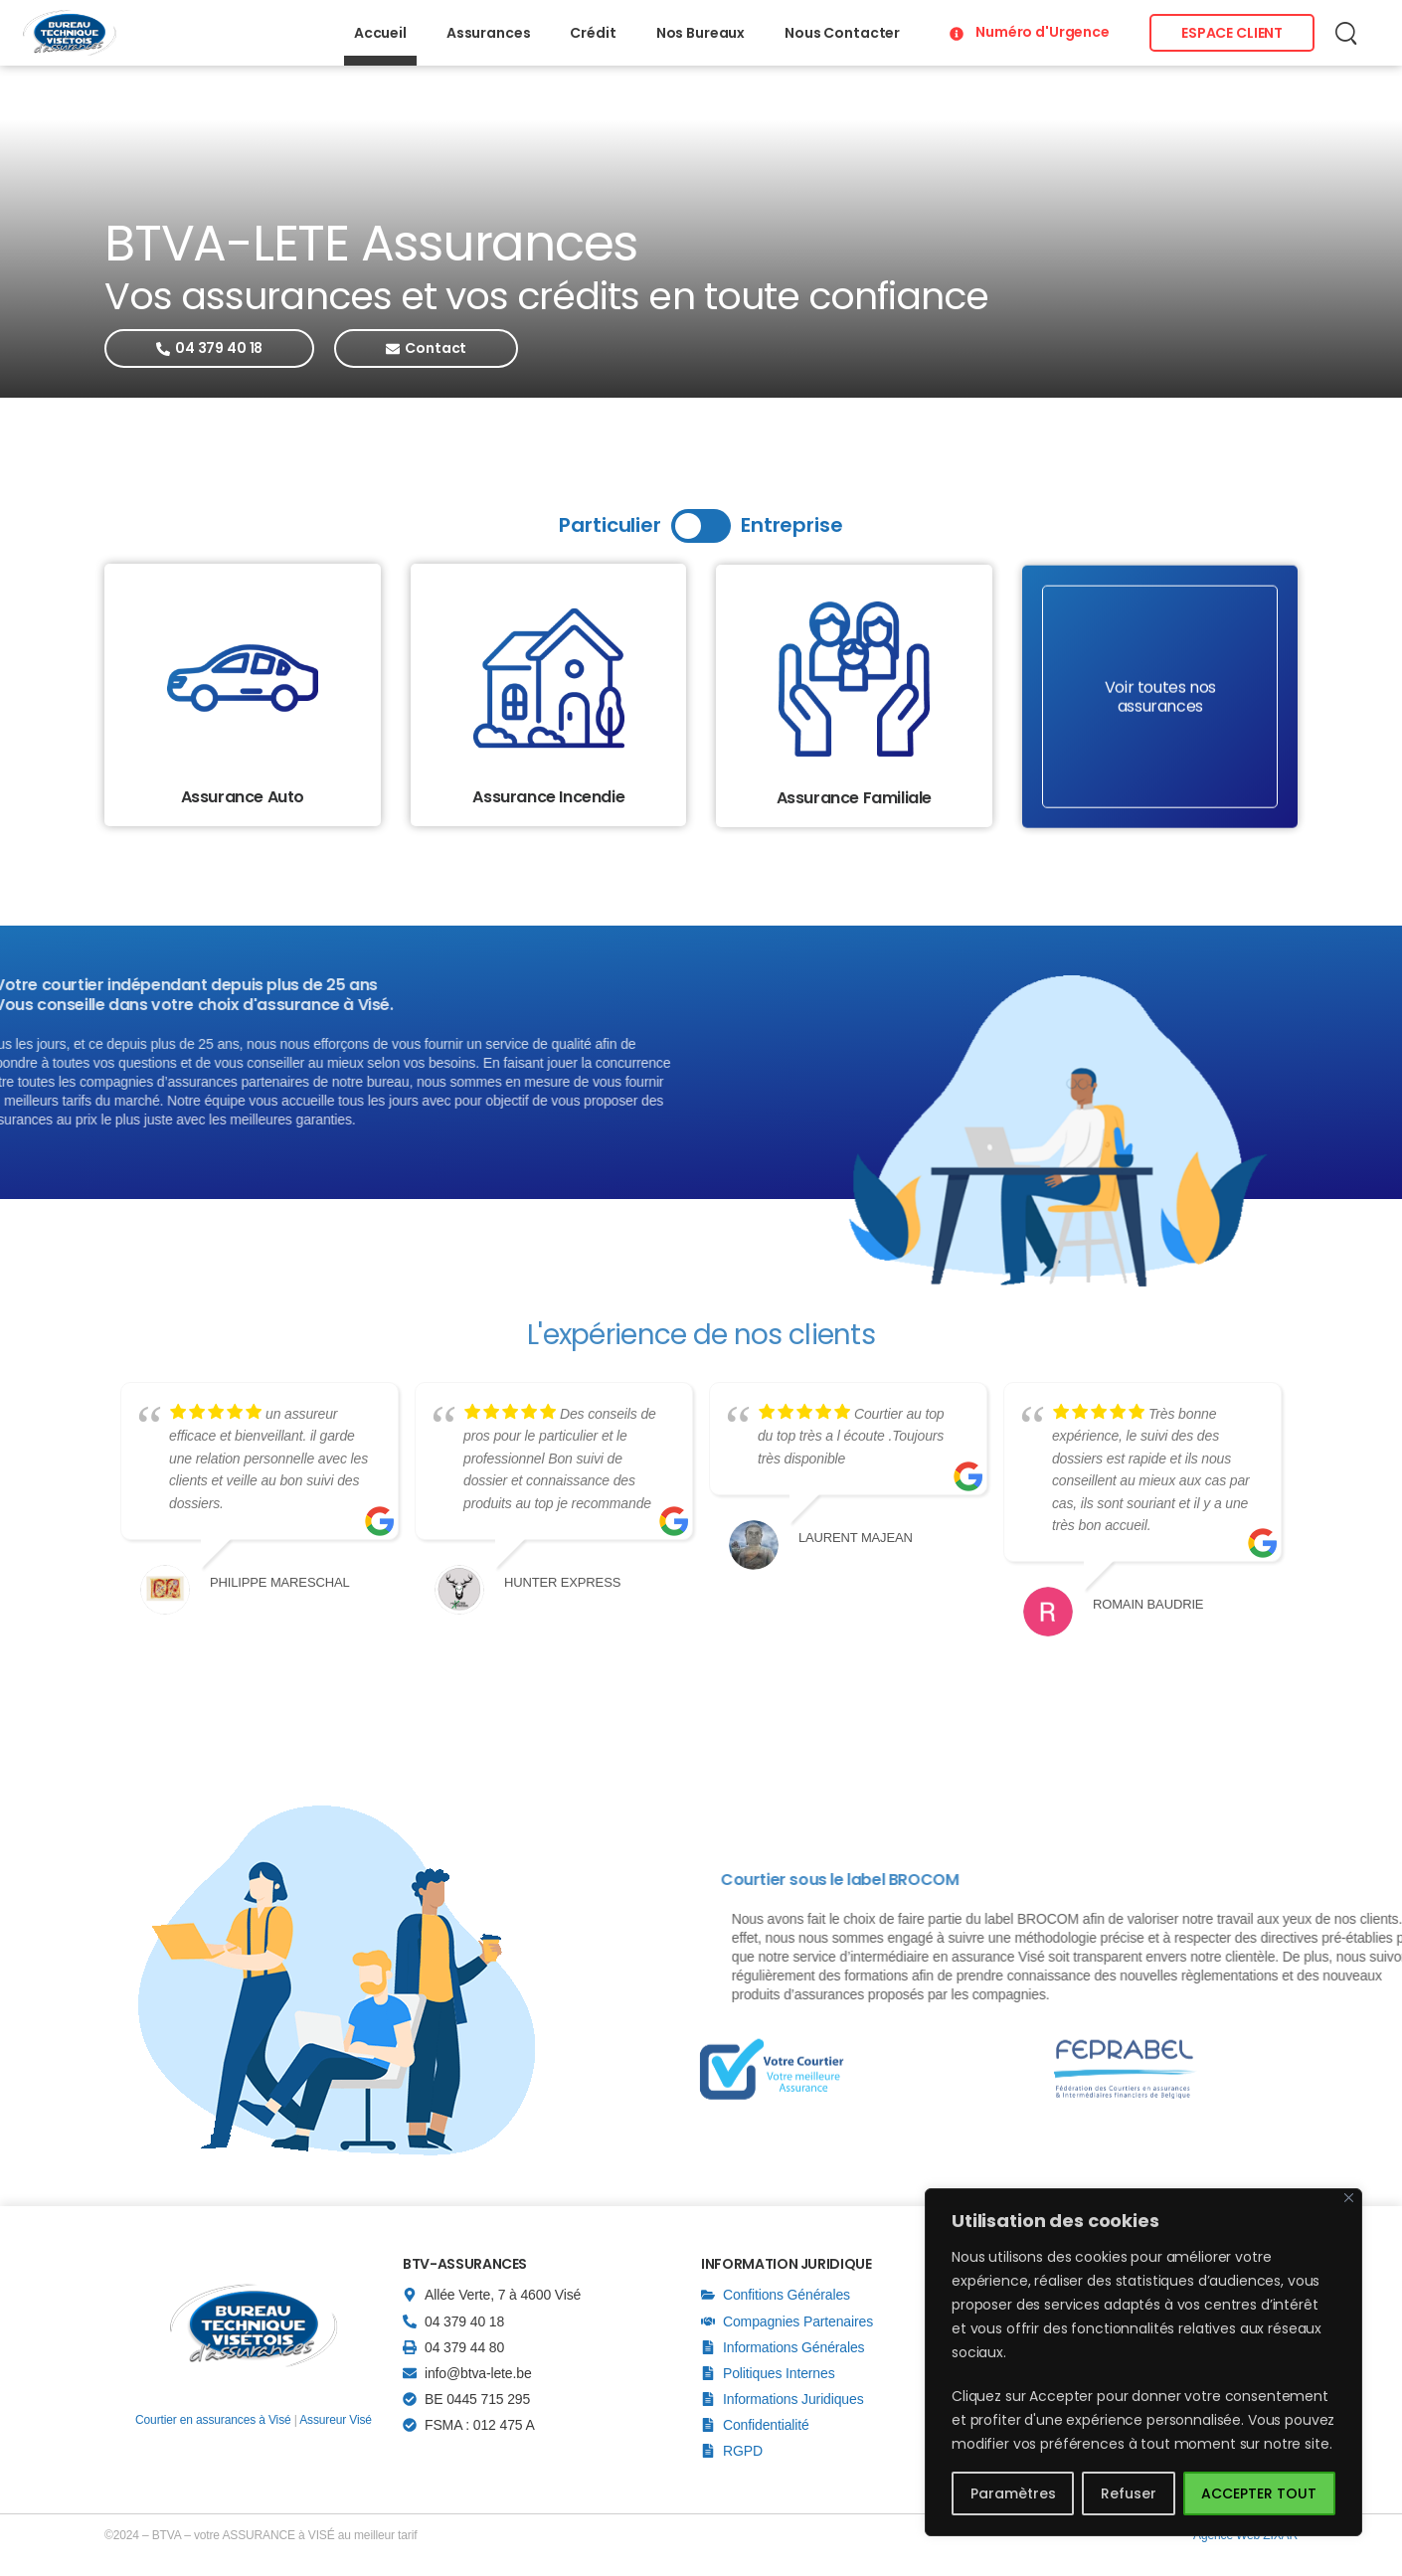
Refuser (1128, 2493)
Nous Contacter (842, 33)
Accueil (380, 33)
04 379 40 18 (464, 2321)
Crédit (592, 33)
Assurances (488, 33)
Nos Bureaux (700, 33)
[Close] (1348, 2197)
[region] (1143, 2362)
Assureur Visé (335, 2420)
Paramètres (1013, 2493)
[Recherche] (1348, 33)
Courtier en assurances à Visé (212, 2420)
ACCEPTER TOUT (1258, 2493)
